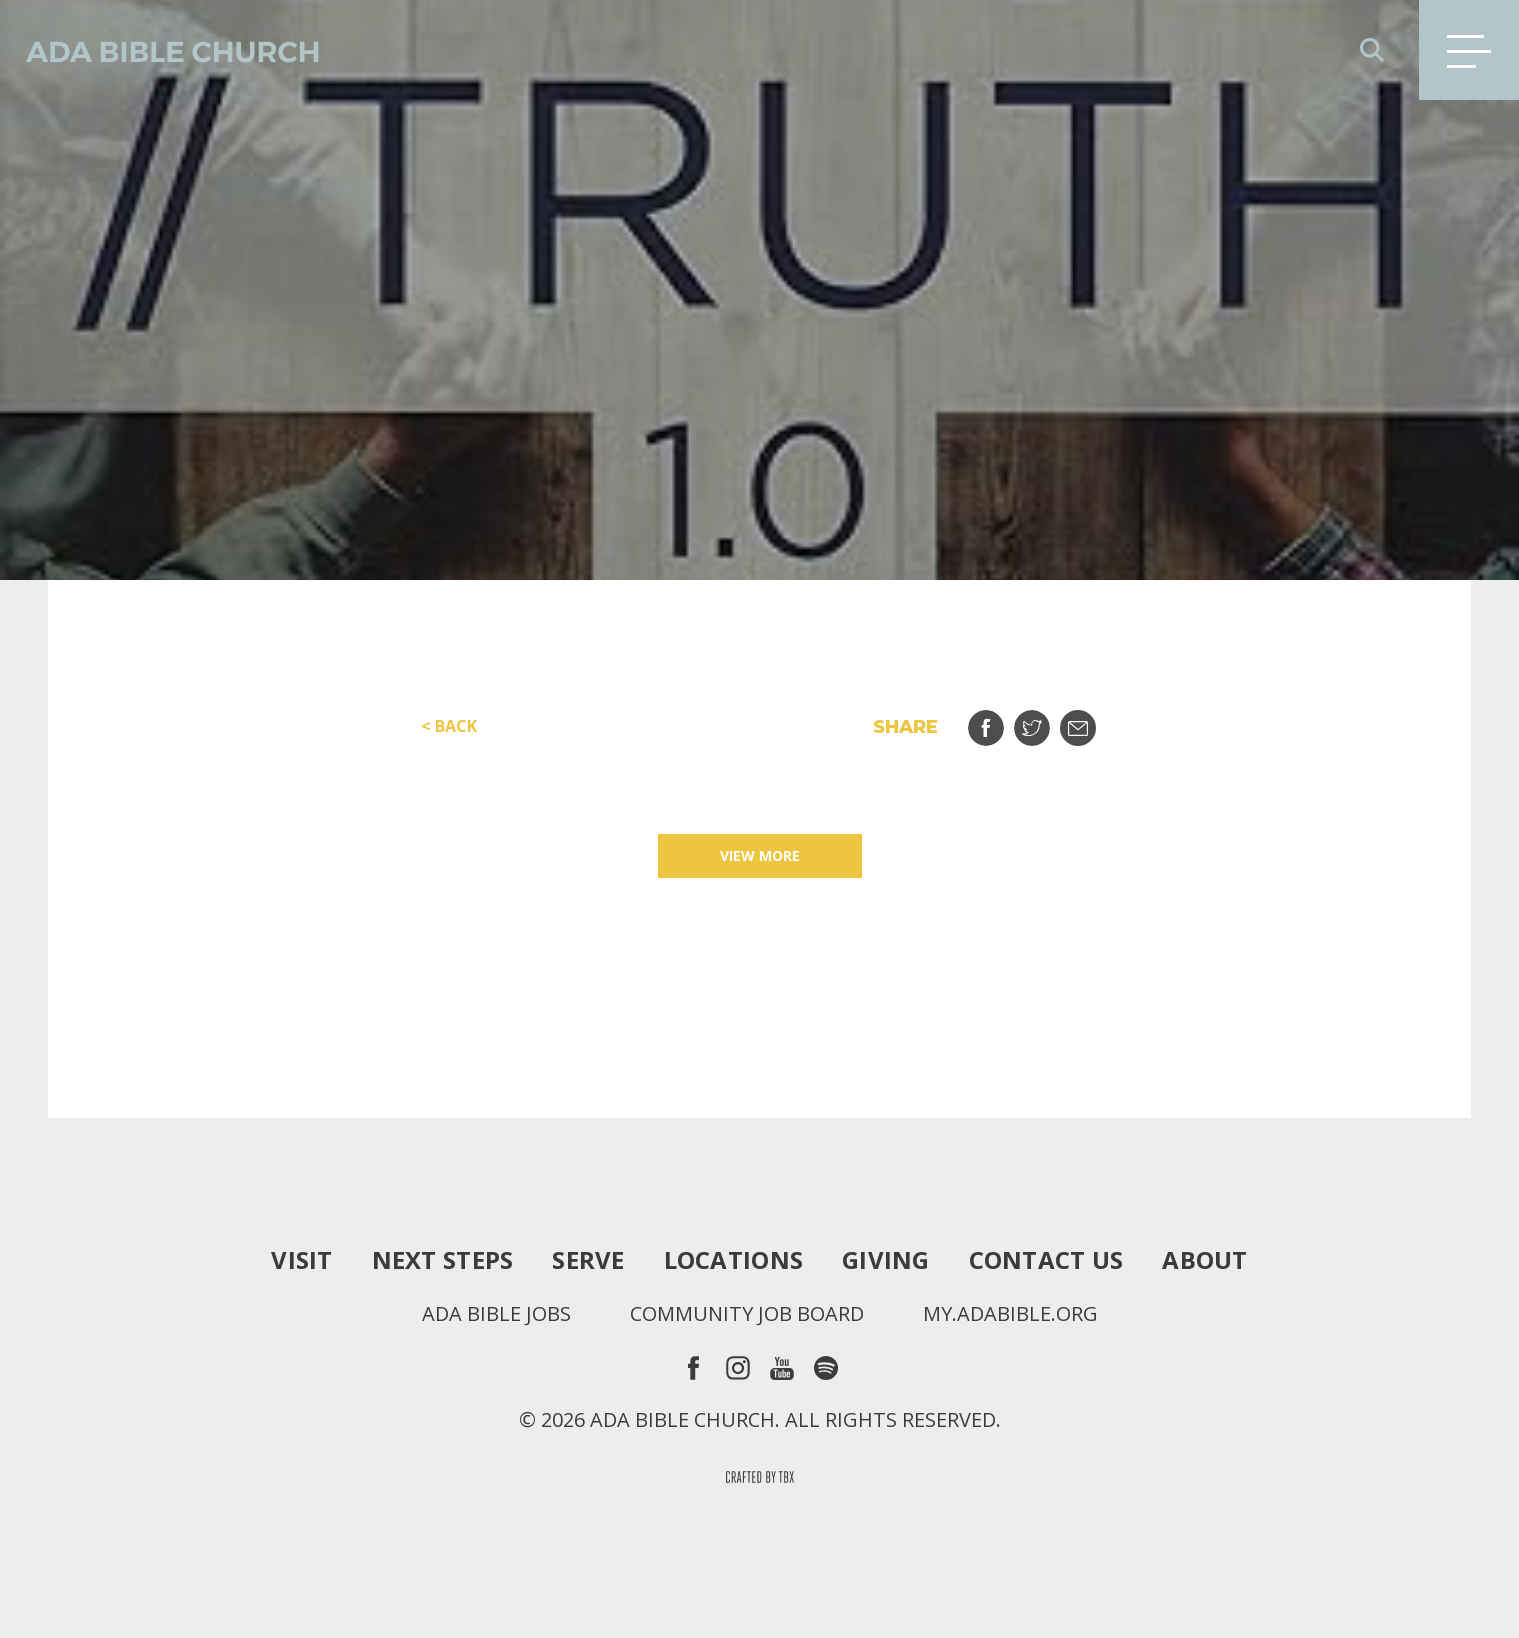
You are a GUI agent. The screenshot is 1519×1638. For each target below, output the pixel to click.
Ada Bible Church (160, 50)
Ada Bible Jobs (496, 1314)
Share (998, 720)
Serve (588, 1260)
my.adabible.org (1010, 1314)
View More (760, 855)
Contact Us (1046, 1260)
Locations (733, 1260)
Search (1372, 50)
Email (1090, 720)
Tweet (1044, 720)
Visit (301, 1260)
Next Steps (443, 1260)
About (1204, 1260)
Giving (886, 1260)
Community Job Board (747, 1314)
